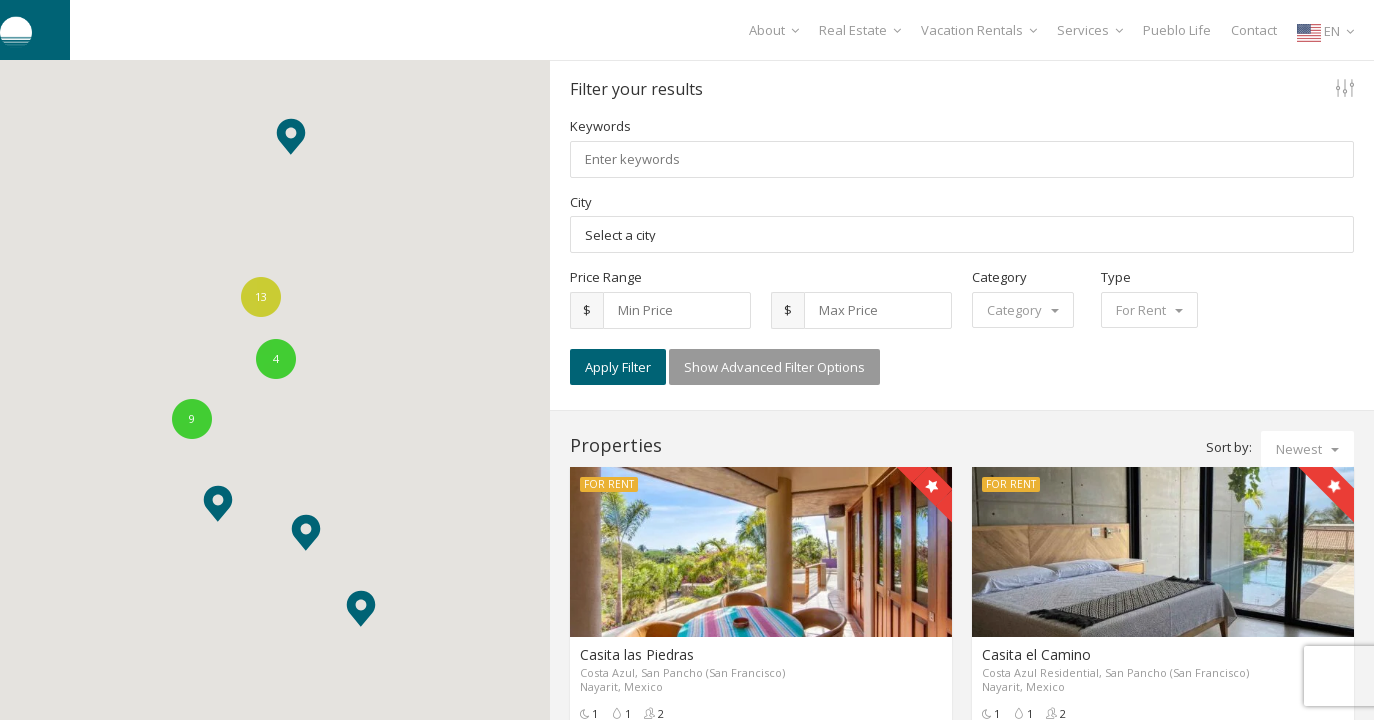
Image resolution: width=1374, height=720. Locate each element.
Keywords (600, 126)
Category (999, 277)
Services (1090, 30)
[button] (218, 503)
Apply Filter (618, 367)
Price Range (606, 277)
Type (1116, 277)
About (774, 30)
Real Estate (860, 30)
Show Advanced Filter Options (774, 367)
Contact (1254, 30)
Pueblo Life (1177, 30)
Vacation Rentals (979, 30)
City (581, 202)
